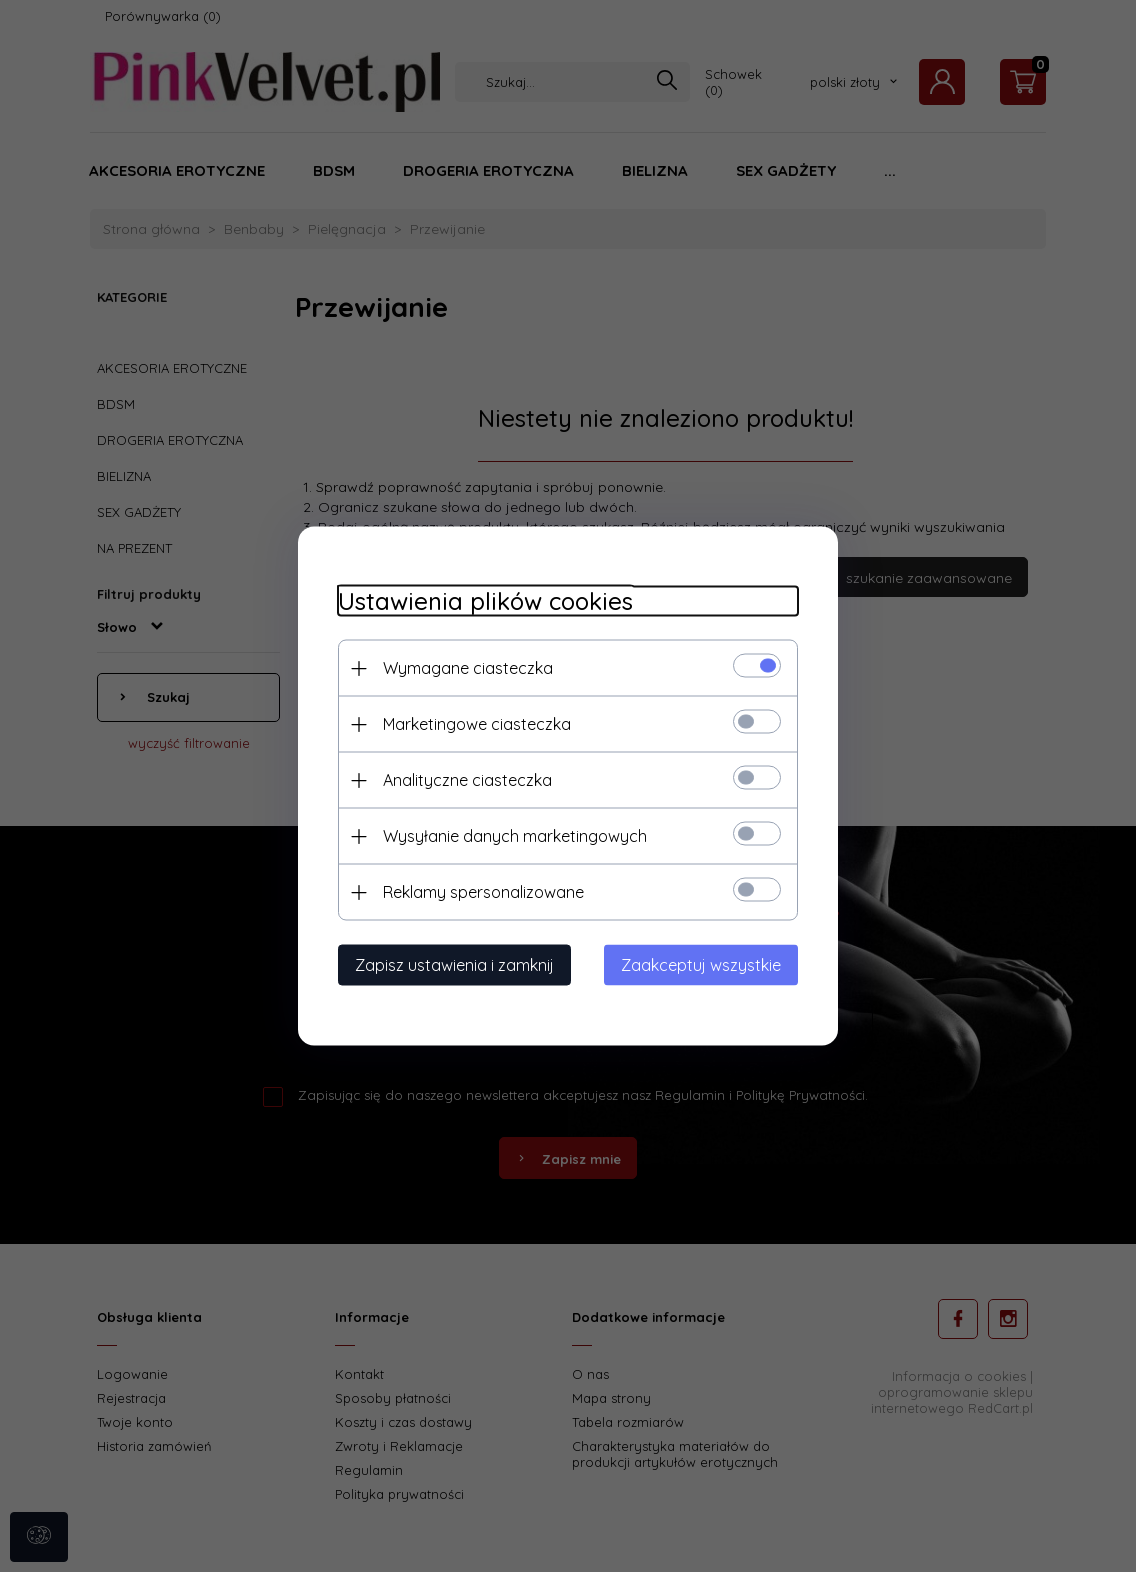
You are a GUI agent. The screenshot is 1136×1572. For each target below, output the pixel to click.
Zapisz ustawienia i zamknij (454, 965)
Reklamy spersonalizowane (483, 892)
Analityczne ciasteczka (467, 780)
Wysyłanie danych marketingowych (515, 836)
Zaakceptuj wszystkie (701, 965)
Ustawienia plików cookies (485, 601)
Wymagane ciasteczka (468, 668)
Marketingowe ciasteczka (477, 724)
